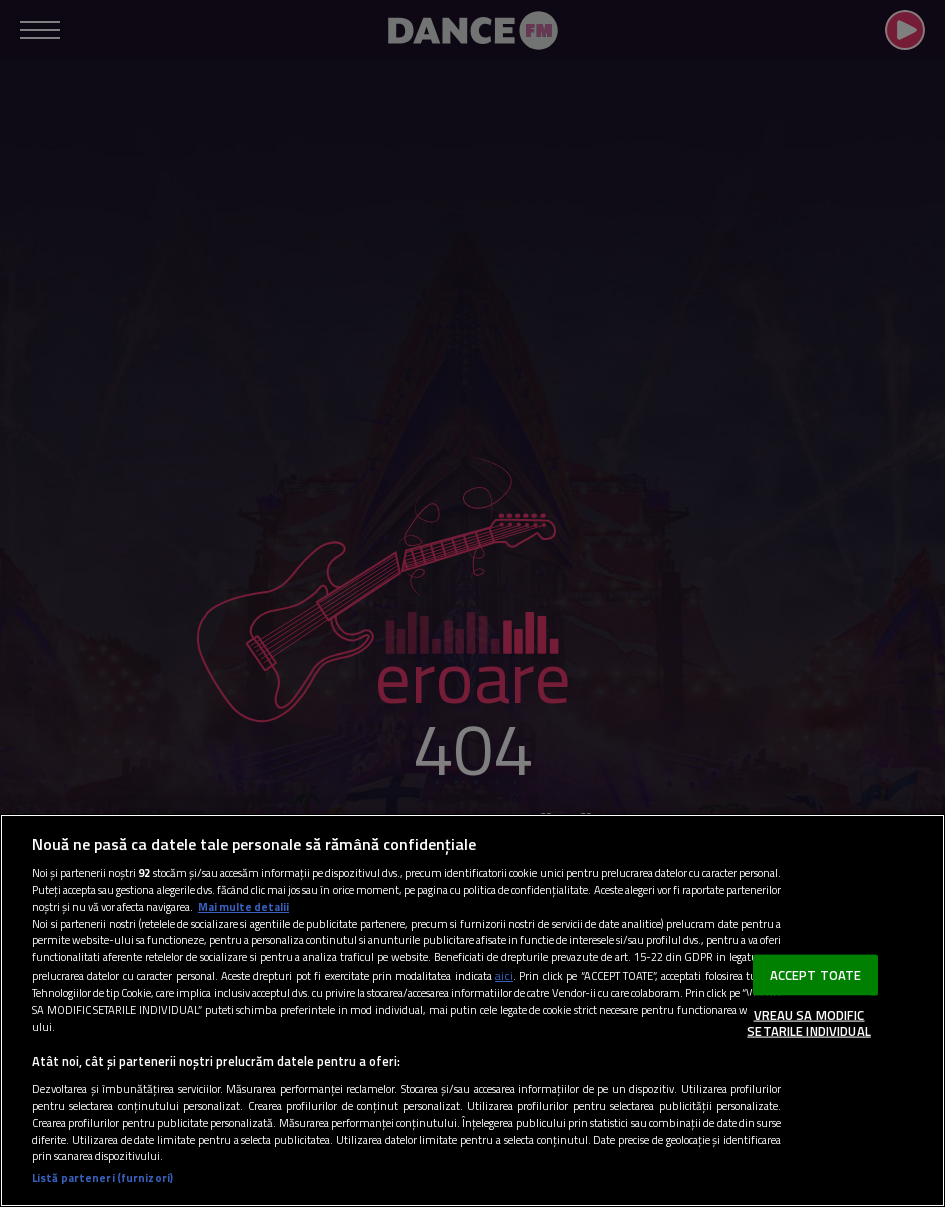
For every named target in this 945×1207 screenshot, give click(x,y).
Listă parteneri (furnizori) (102, 1178)
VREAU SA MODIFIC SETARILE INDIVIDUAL (808, 1023)
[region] (472, 1010)
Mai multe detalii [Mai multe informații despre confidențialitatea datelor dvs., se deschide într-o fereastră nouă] (243, 906)
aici (504, 975)
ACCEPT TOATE (816, 974)
